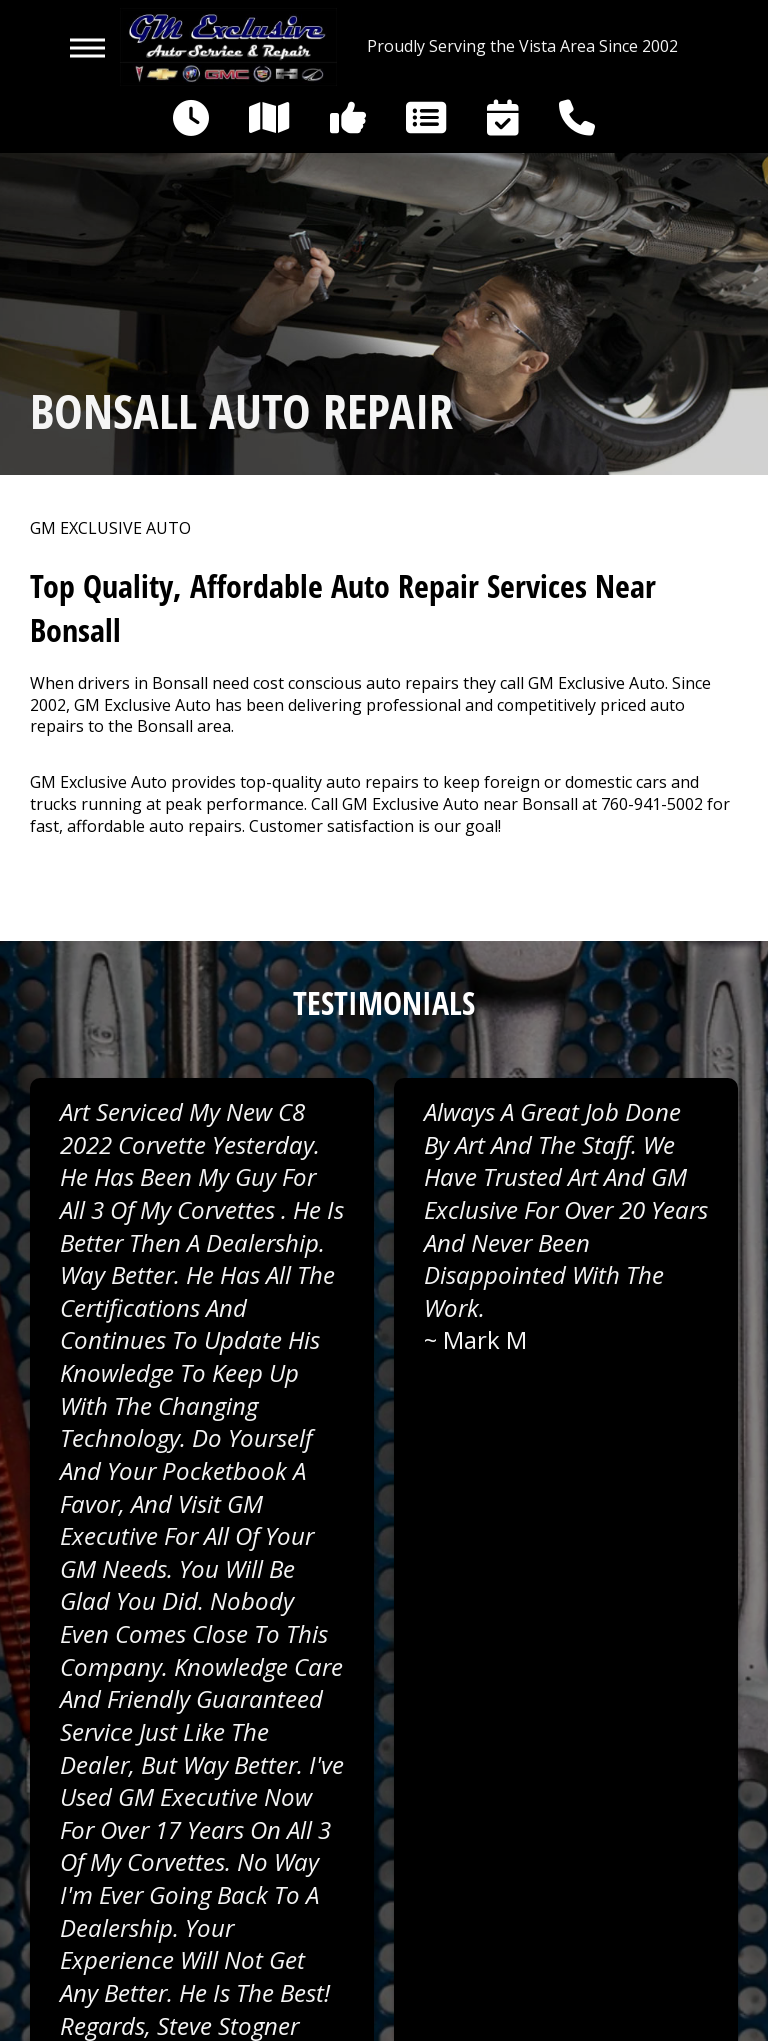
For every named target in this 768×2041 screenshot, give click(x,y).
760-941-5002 (652, 804)
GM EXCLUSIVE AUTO (110, 528)
